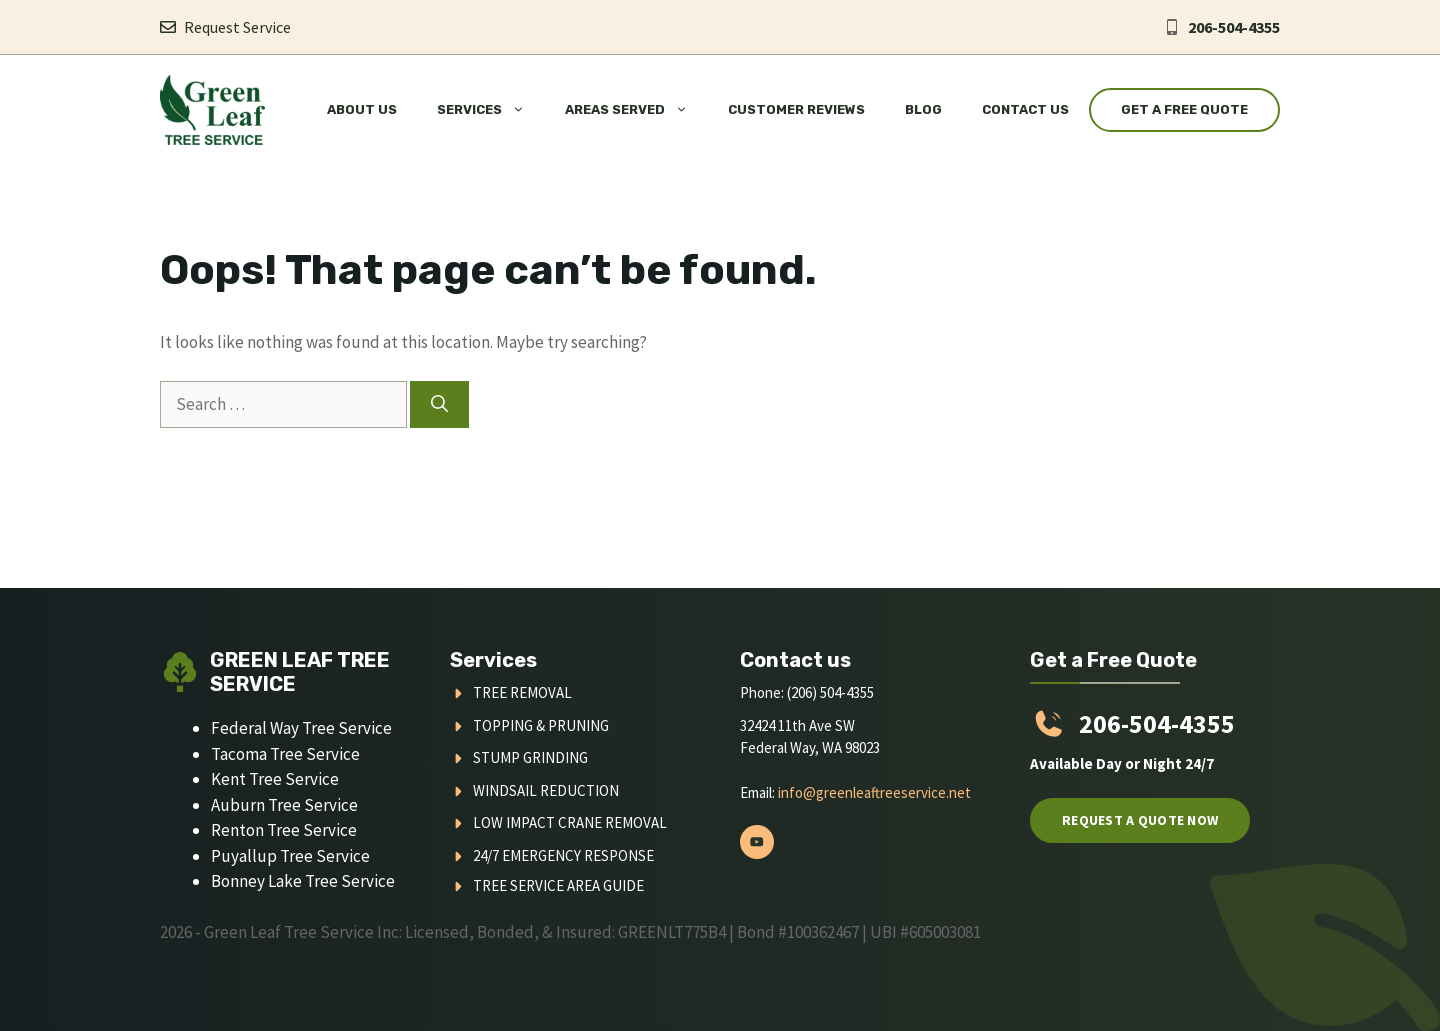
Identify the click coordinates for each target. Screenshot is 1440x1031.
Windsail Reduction (546, 790)
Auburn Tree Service (284, 805)
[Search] (439, 405)
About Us (362, 109)
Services (491, 110)
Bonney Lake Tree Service (303, 881)
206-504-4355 (1234, 27)
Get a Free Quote (1184, 109)
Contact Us (1025, 109)
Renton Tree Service (284, 830)
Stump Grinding (530, 757)
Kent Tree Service (275, 779)
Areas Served (636, 110)
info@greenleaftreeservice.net (874, 792)
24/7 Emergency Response (563, 855)
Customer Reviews (796, 109)
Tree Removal (522, 692)
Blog (923, 109)
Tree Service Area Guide (558, 885)
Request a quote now (1140, 820)
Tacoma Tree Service (285, 754)
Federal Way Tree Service (301, 728)
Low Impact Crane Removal (570, 822)
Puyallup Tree (263, 856)
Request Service (237, 27)
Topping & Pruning (541, 725)
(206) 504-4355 (830, 692)
